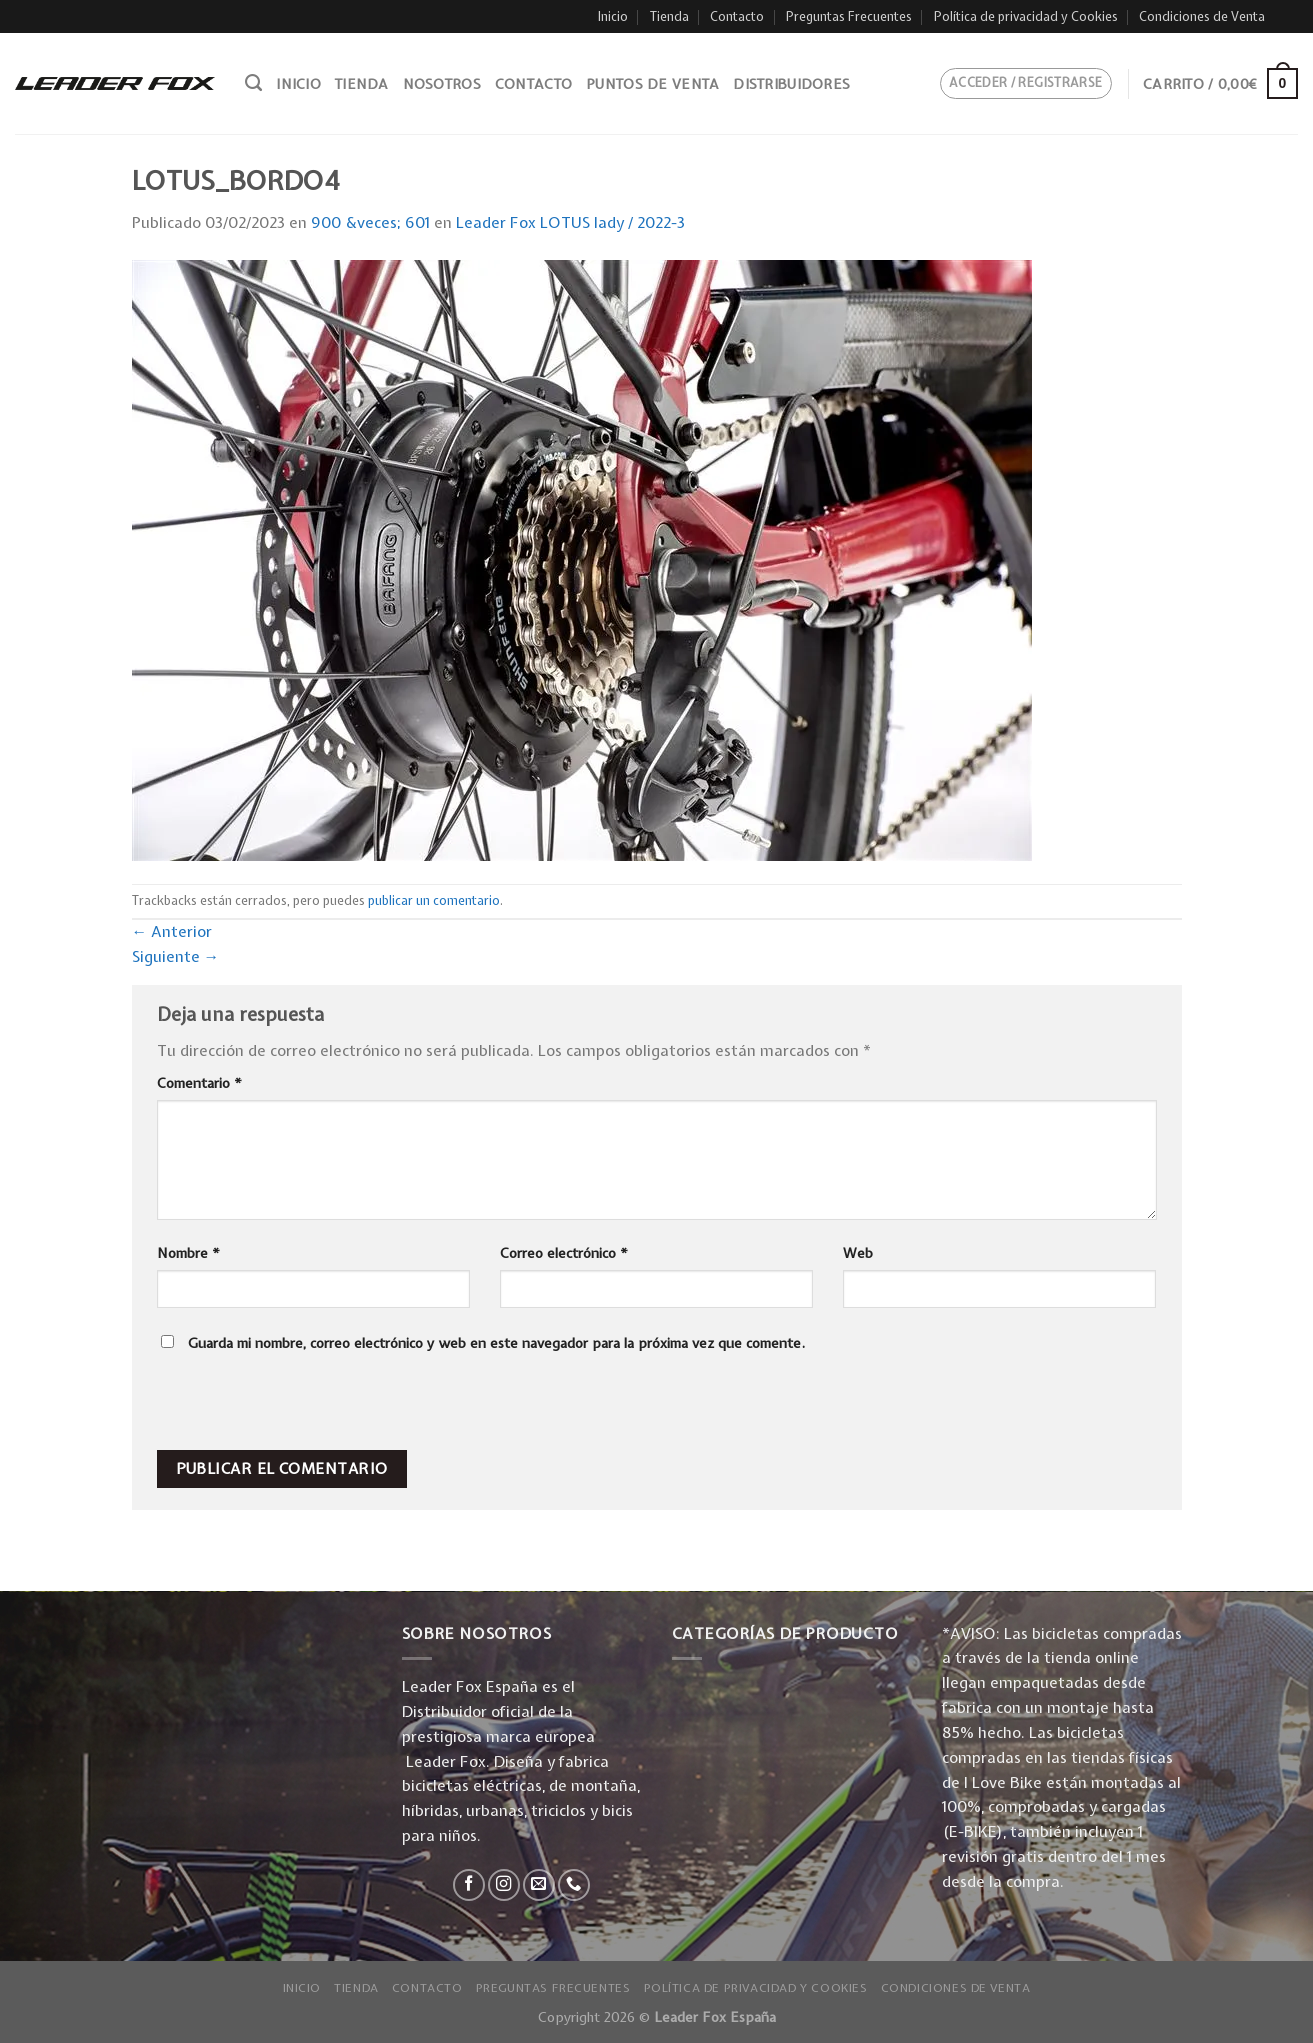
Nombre (188, 1253)
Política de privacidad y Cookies (1026, 16)
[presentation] (292, 1407)
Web (858, 1253)
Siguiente (176, 956)
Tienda (669, 16)
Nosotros (442, 84)
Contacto (737, 16)
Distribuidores (791, 84)
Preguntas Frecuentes (849, 16)
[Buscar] (253, 83)
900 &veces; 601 (370, 222)
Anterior (172, 931)
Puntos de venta (652, 84)
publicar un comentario (434, 900)
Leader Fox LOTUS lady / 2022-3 (570, 222)
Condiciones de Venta (1202, 16)
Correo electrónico (564, 1253)
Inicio (613, 16)
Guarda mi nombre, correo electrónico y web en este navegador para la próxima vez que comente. (496, 1343)
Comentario (199, 1083)
